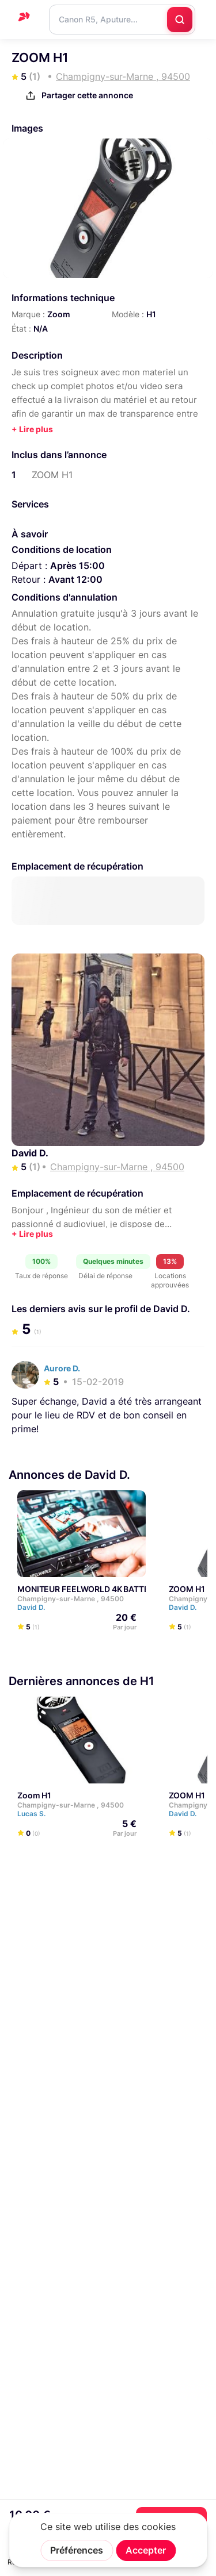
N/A (40, 328)
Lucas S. (36, 1813)
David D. (30, 1153)
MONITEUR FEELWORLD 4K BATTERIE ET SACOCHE (115, 1589)
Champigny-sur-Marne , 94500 (70, 1599)
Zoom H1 (34, 1795)
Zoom (58, 314)
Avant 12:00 (75, 579)
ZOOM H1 (187, 1589)
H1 (151, 314)
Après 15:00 (77, 565)
